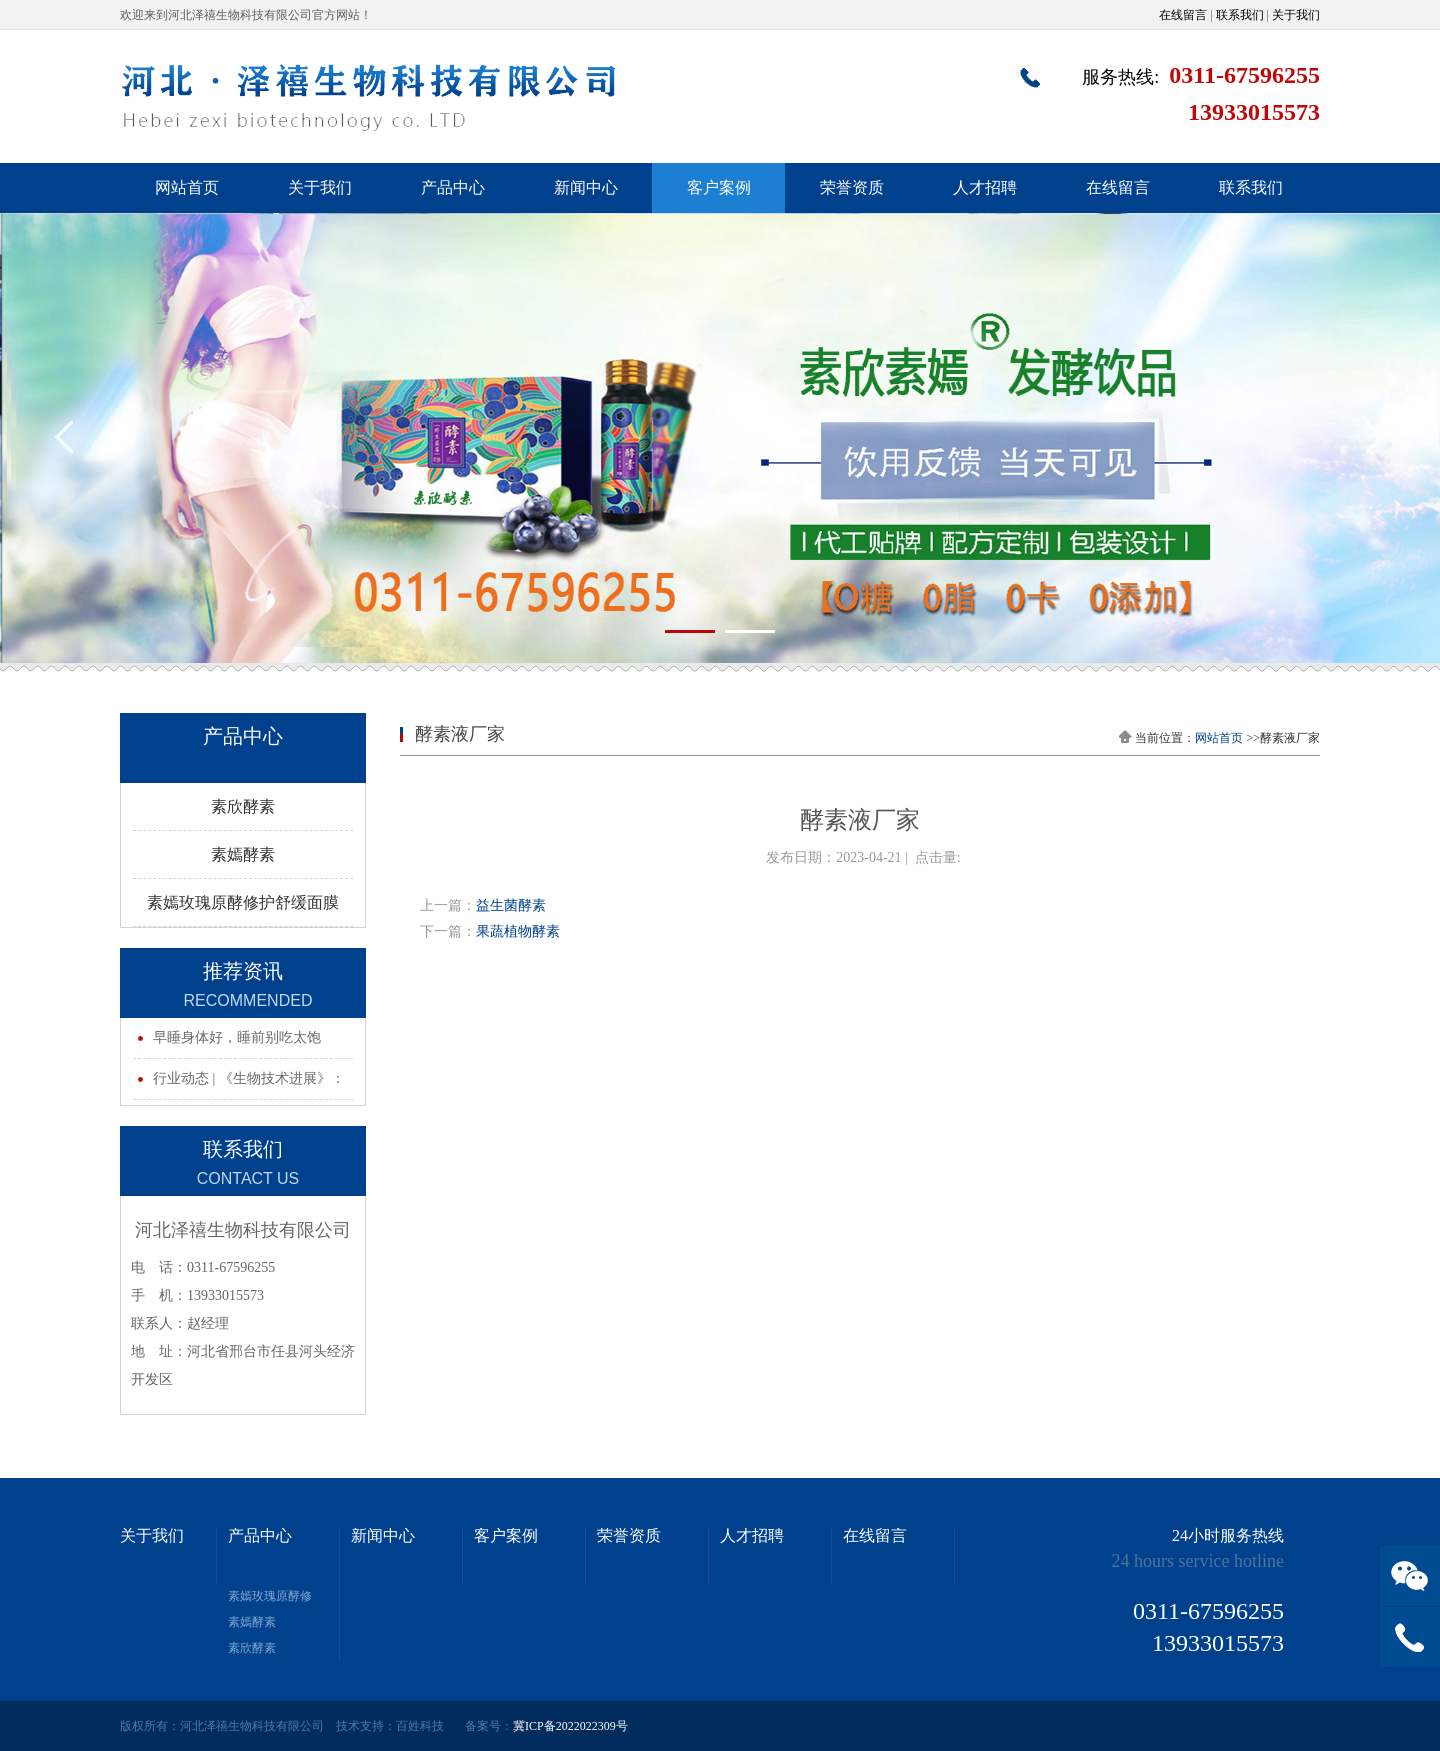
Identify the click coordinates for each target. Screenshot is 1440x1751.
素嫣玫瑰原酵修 (270, 1596)
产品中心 (453, 187)
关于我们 (1296, 15)
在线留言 (1183, 15)
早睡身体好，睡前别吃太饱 (237, 1037)
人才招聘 (985, 187)
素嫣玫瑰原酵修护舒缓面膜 (243, 902)
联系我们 (1240, 15)
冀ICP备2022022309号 (570, 1726)
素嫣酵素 (243, 854)
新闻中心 (586, 187)
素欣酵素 (243, 806)
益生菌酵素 (511, 905)
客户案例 (719, 187)
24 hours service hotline (1198, 1561)
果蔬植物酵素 (518, 931)
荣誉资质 (852, 187)
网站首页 (187, 187)
